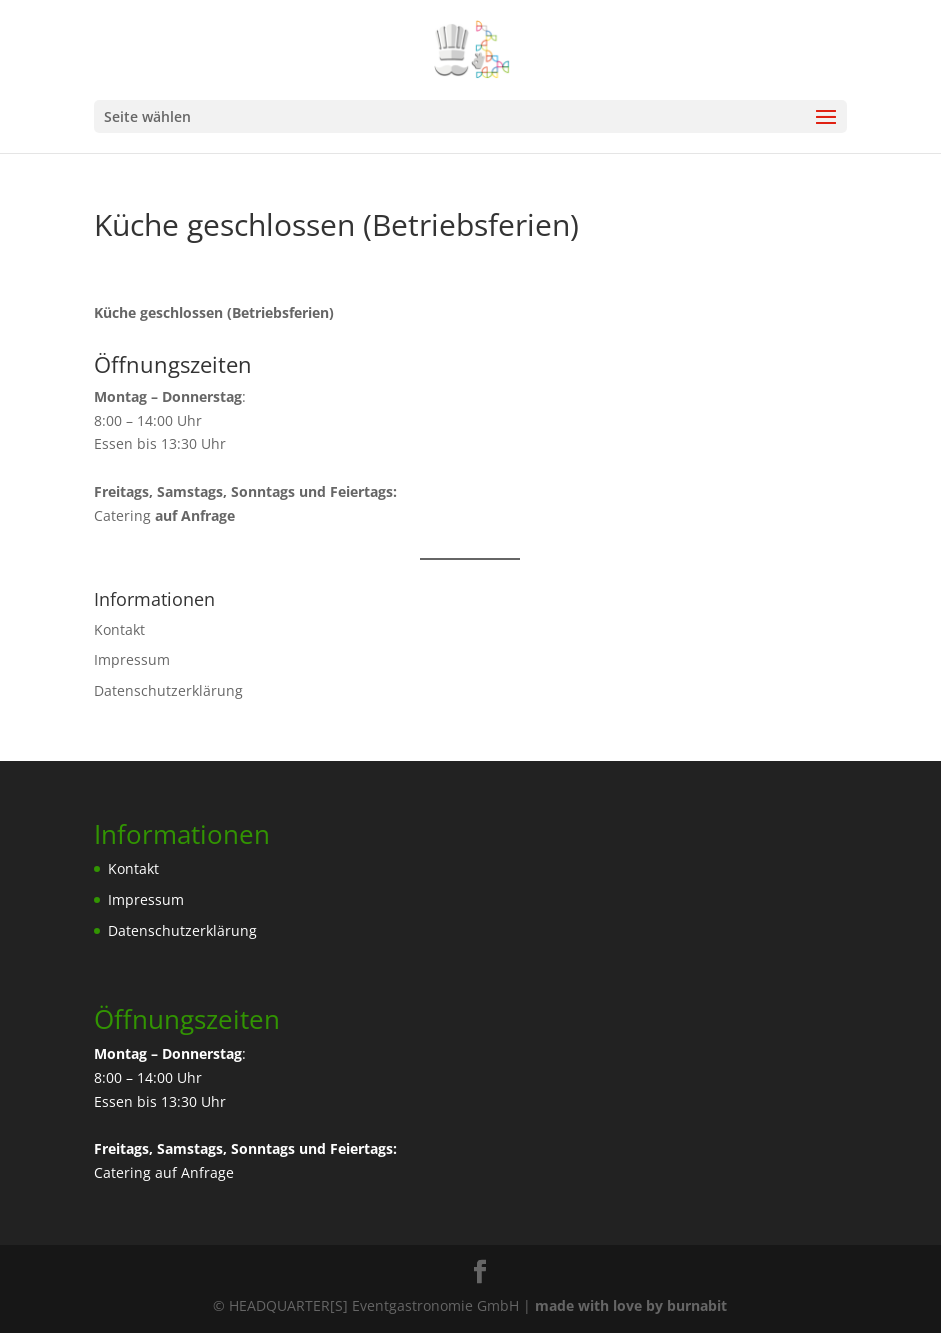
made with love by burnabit (631, 1305)
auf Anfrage (194, 1172)
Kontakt (119, 629)
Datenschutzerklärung (168, 690)
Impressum (132, 659)
